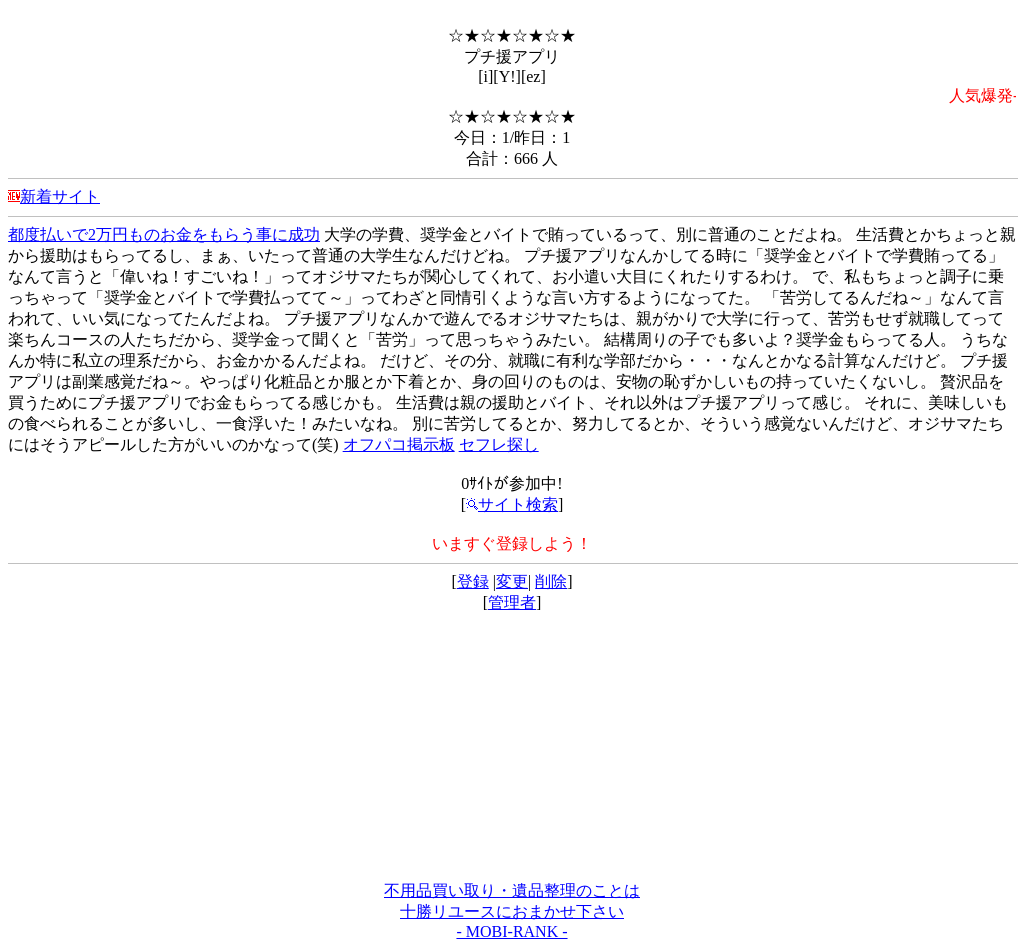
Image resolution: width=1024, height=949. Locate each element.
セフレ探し (499, 444)
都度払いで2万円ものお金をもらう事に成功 (164, 234)
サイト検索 (512, 504)
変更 (512, 581)
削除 (551, 581)
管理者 (512, 602)
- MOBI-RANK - (511, 931)
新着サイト (60, 196)
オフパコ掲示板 (399, 444)
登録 (473, 581)
